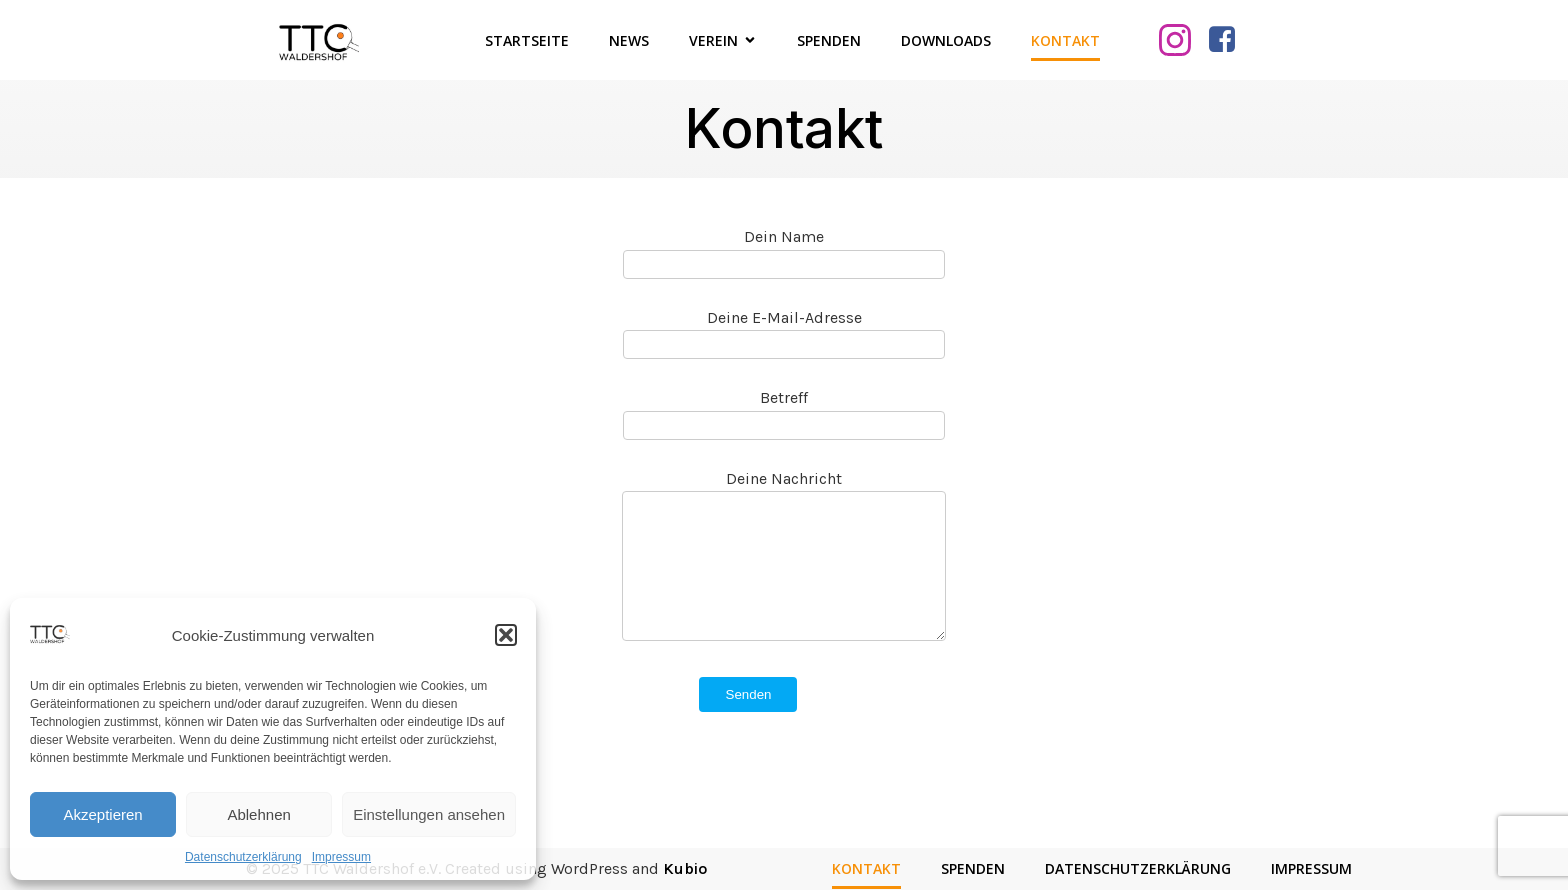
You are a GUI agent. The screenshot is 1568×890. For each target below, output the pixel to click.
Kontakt (1065, 40)
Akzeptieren (102, 814)
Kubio (685, 868)
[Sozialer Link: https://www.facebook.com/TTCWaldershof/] (1229, 40)
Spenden (829, 40)
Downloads (946, 40)
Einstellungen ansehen (429, 814)
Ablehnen (258, 814)
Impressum (341, 857)
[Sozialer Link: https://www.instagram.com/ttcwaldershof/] (1182, 40)
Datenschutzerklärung (243, 857)
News (629, 40)
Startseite (527, 40)
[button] (506, 635)
